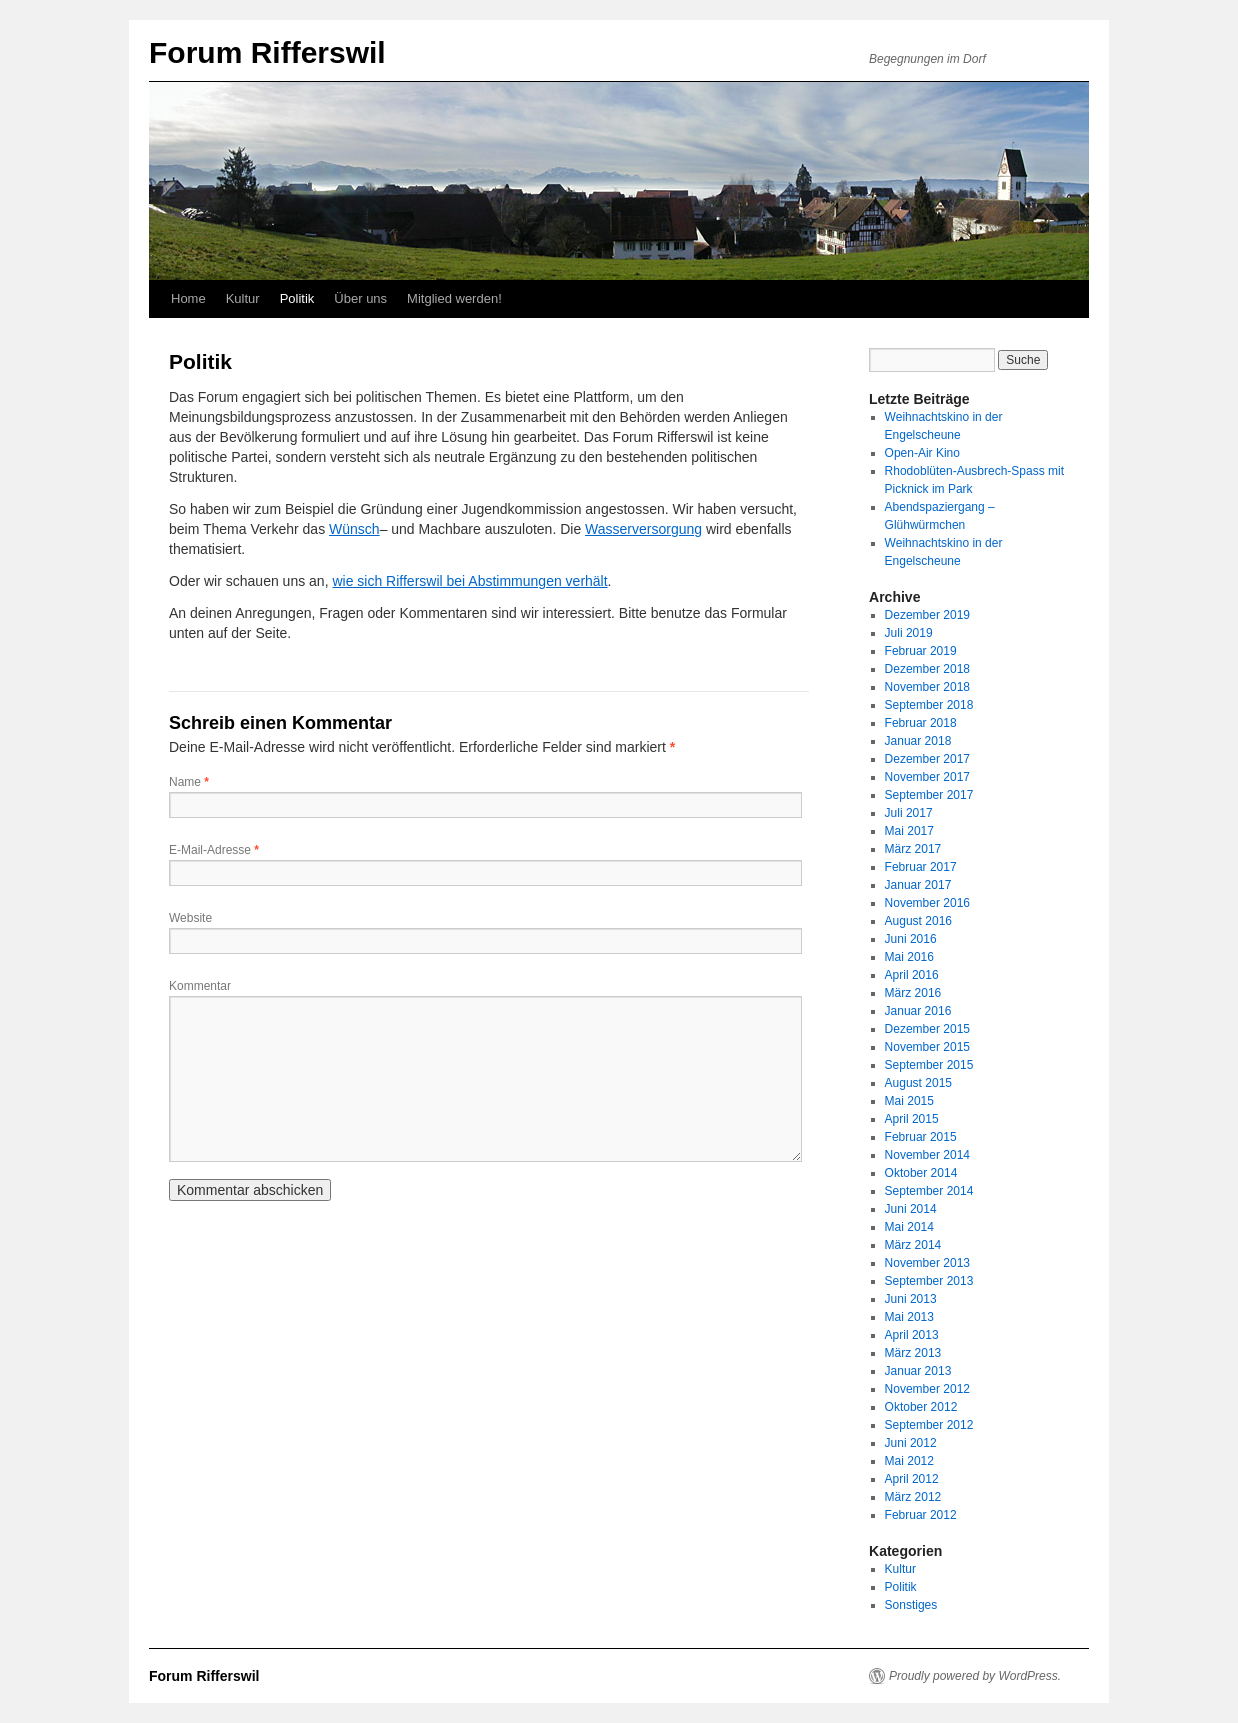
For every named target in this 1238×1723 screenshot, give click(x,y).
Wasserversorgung (643, 529)
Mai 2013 (909, 1317)
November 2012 (927, 1389)
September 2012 (929, 1425)
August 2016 (918, 921)
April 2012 (912, 1479)
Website (190, 918)
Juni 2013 (911, 1299)
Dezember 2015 (927, 1029)
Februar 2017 (921, 867)
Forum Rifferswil (267, 52)
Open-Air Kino (922, 453)
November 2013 (927, 1263)
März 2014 (913, 1245)
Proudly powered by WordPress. (975, 1676)
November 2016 (927, 903)
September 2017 (929, 795)
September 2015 (929, 1065)
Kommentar (200, 986)
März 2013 (913, 1353)
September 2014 (929, 1191)
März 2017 (913, 849)
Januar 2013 (918, 1371)
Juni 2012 (911, 1443)
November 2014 (927, 1155)
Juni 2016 (911, 939)
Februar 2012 (921, 1515)
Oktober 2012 (921, 1407)
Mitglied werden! (454, 298)
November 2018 (927, 687)
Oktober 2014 (921, 1173)
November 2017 (927, 777)
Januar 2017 (918, 885)
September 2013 (929, 1281)
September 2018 (929, 705)
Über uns (360, 298)
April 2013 (912, 1335)
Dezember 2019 (927, 615)
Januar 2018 (918, 741)
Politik (297, 298)
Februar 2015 (921, 1137)
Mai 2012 (909, 1461)
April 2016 (912, 975)
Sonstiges (911, 1605)
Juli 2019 (909, 633)
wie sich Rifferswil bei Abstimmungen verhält (469, 581)
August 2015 (918, 1083)
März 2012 (913, 1497)
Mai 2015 (909, 1101)
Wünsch (354, 529)
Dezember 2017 (927, 759)
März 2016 (913, 993)
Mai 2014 (909, 1227)
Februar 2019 (921, 651)
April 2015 (912, 1119)
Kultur (243, 298)
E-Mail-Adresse (214, 850)
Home (188, 298)
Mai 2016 (909, 957)
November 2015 (927, 1047)
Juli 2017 (909, 813)
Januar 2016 (918, 1011)
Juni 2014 (911, 1209)
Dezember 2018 (927, 669)
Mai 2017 (909, 831)
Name (189, 782)
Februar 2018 (921, 723)
